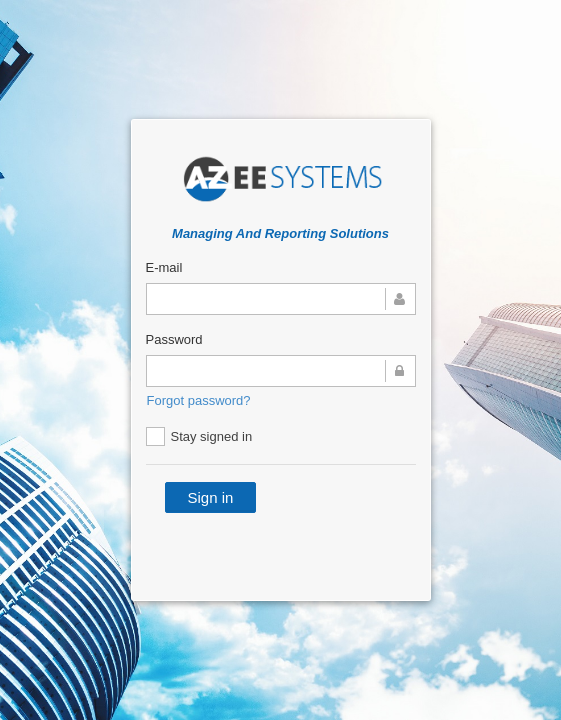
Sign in (211, 497)
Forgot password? (199, 400)
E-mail (164, 267)
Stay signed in (199, 436)
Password (174, 339)
